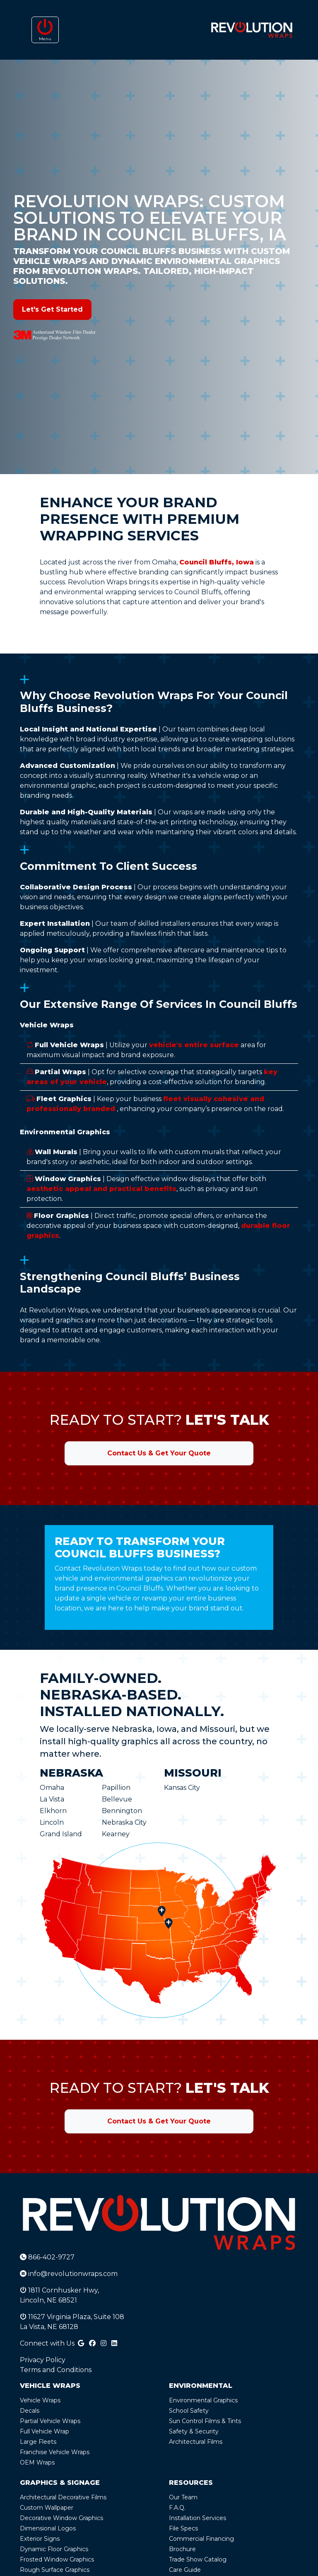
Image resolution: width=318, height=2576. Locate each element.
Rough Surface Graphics (54, 2570)
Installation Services (197, 2518)
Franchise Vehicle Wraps (54, 2452)
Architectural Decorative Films (63, 2497)
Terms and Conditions (56, 2370)
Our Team (183, 2497)
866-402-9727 (47, 2257)
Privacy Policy (42, 2360)
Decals (29, 2410)
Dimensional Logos (48, 2528)
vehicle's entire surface (194, 1045)
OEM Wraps (37, 2462)
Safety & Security (194, 2431)
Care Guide (185, 2570)
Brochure (182, 2549)
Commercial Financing (201, 2538)
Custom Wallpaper (46, 2507)
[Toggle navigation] (45, 30)
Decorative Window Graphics (61, 2518)
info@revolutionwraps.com (69, 2274)
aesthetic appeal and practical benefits (101, 1189)
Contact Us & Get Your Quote (159, 1453)
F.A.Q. (177, 2507)
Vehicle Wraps (40, 2400)
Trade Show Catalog (197, 2559)
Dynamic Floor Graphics (54, 2549)
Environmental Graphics (203, 2400)
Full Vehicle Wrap (44, 2431)
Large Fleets (38, 2441)
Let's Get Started (52, 309)
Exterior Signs (40, 2538)
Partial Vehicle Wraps (50, 2421)
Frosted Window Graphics (57, 2559)
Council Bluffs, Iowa (216, 562)
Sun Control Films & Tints (205, 2421)
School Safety (189, 2410)
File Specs (183, 2528)
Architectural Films (195, 2441)
